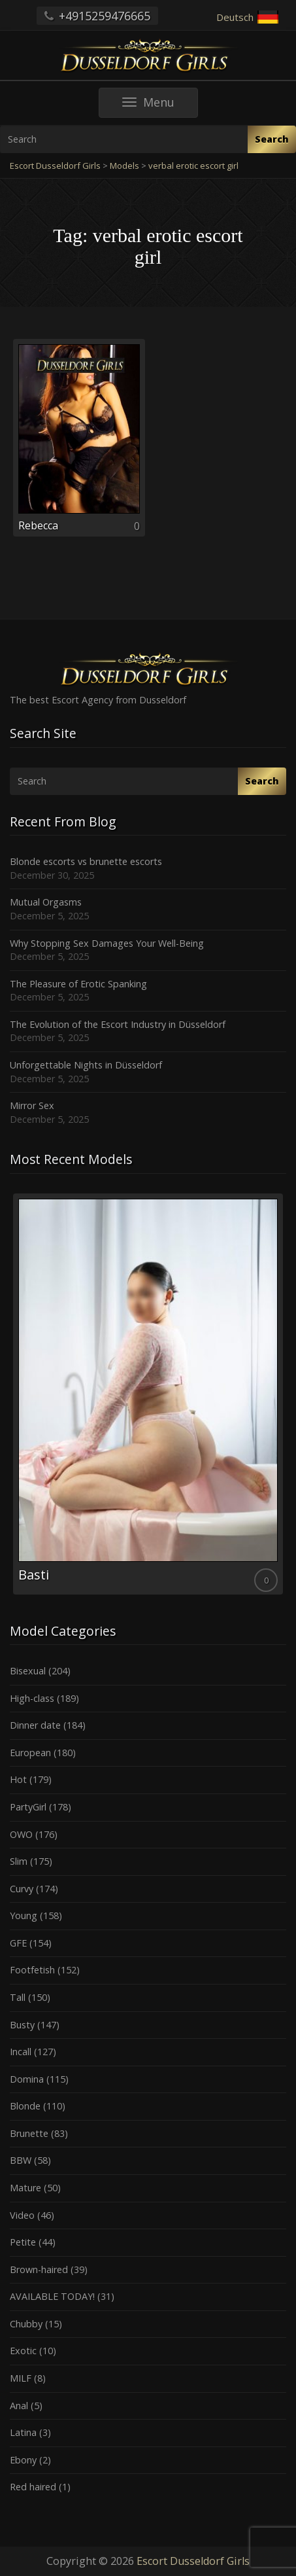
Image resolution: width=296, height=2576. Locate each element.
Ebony (23, 2460)
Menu (160, 106)
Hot (18, 1779)
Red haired (33, 2486)
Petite (23, 2242)
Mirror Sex (32, 1105)
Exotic (23, 2350)
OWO (21, 1834)
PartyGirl (28, 1807)
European (30, 1752)
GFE (18, 1943)
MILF (20, 2378)
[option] (148, 1394)
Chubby (26, 2324)
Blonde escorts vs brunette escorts (86, 861)
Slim (18, 1861)
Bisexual (28, 1671)
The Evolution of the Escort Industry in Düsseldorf (117, 1024)
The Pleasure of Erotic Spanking (78, 984)
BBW (20, 2160)
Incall (20, 2051)
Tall (17, 1997)
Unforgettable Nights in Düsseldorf (86, 1065)
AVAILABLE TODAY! (52, 2296)
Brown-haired (39, 2269)
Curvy (21, 1888)
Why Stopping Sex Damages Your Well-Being (107, 943)
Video (22, 2215)
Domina (27, 2079)
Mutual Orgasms (46, 902)
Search (272, 139)
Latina (23, 2432)
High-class (32, 1698)
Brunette (29, 2133)
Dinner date (35, 1725)
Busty (22, 2025)
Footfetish (32, 1970)
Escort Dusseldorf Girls (193, 2561)
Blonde (25, 2106)
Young (23, 1915)
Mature (25, 2187)
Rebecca (38, 525)
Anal (19, 2405)
